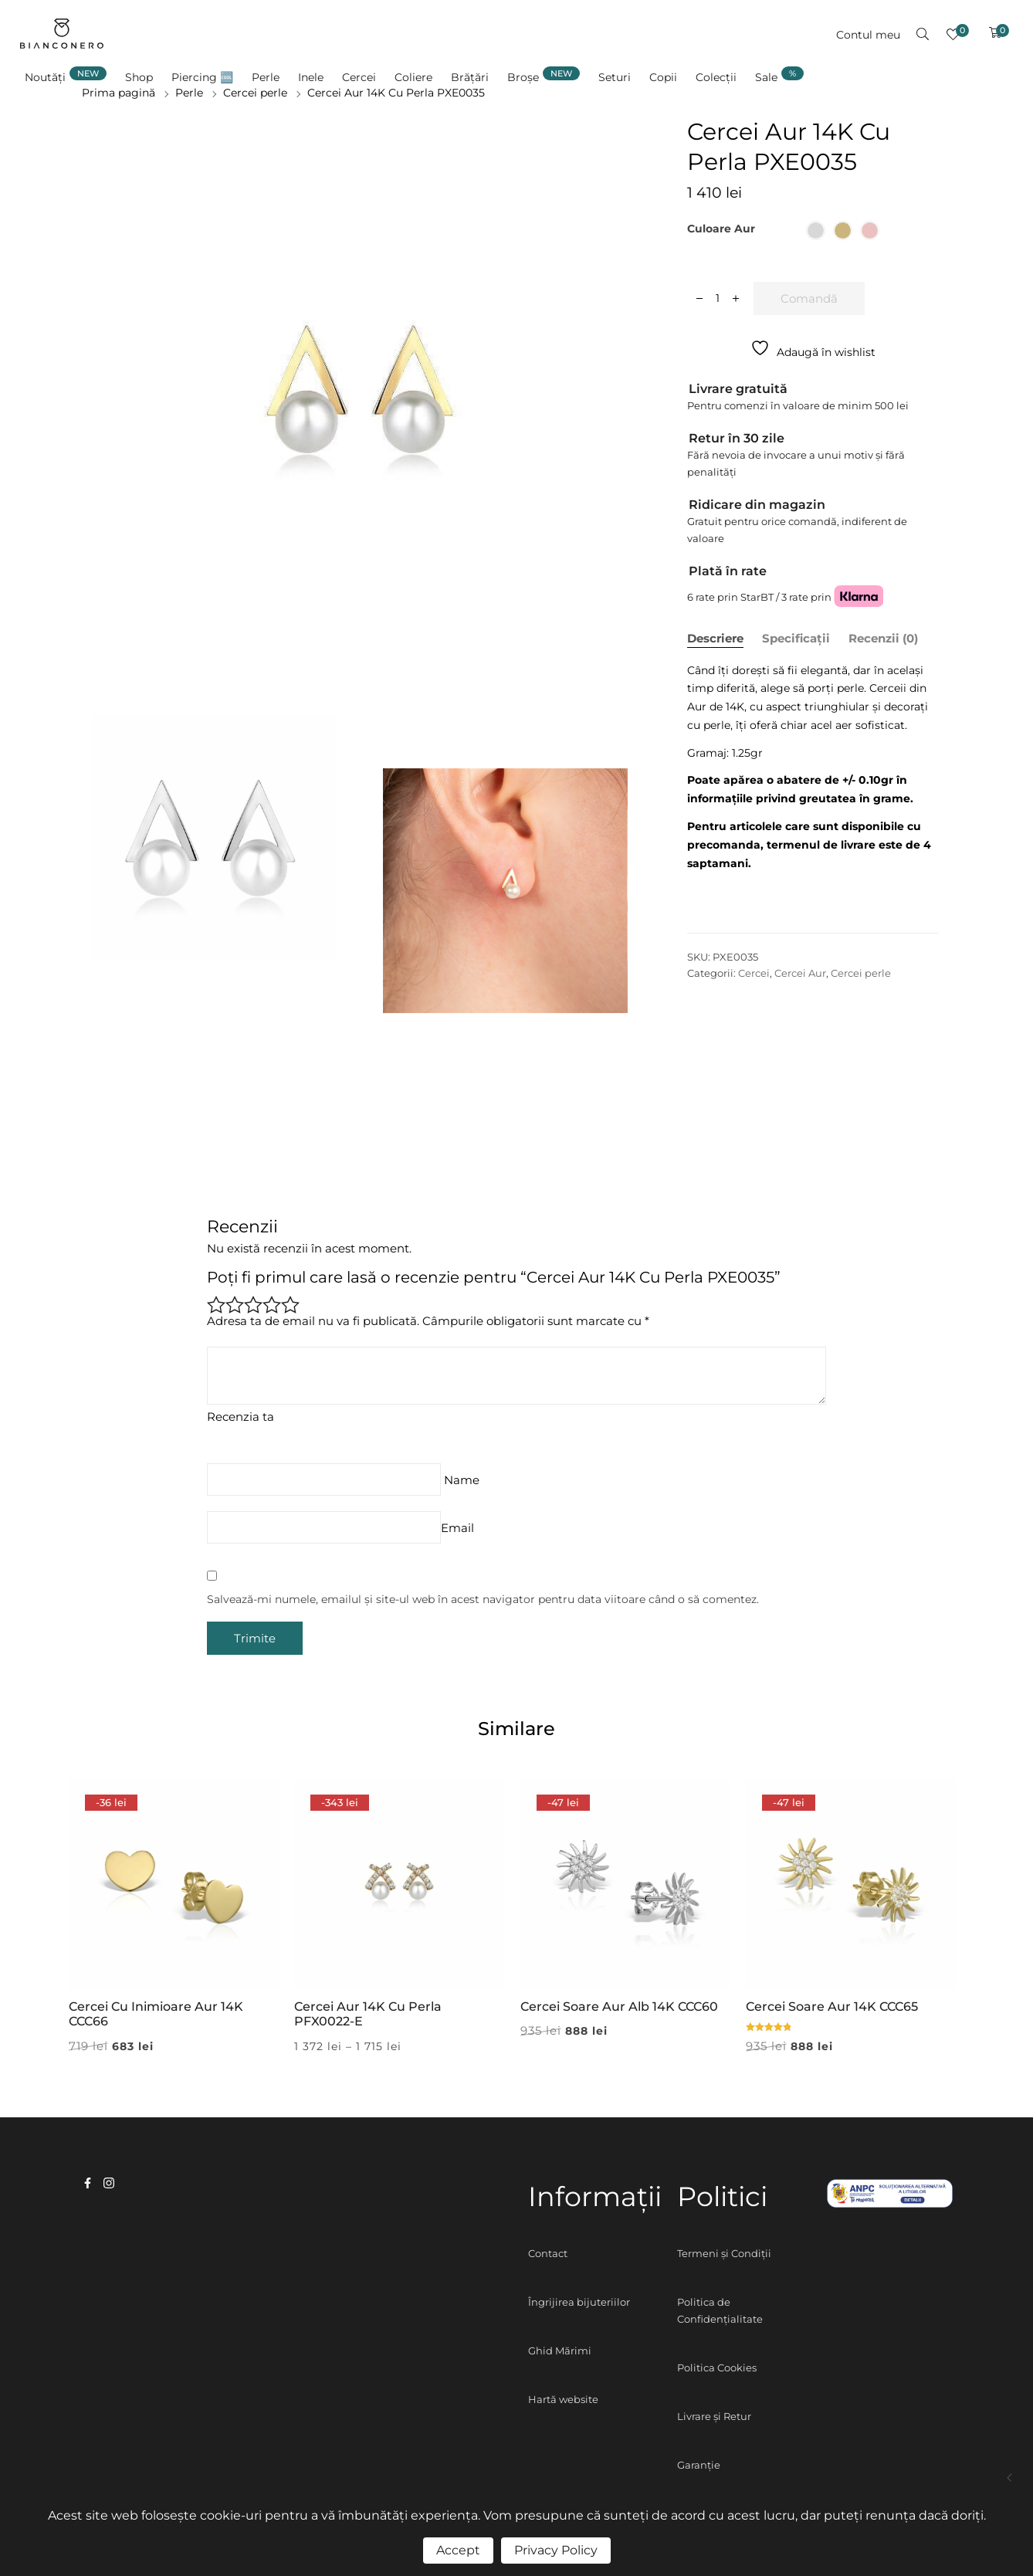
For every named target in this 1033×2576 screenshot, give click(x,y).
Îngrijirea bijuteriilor (579, 2302)
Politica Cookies (717, 2367)
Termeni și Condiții (724, 2253)
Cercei (754, 973)
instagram (108, 2183)
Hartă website (563, 2399)
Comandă (809, 298)
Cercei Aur (800, 973)
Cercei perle (861, 973)
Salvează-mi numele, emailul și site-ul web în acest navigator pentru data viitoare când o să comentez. (483, 1599)
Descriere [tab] (715, 638)
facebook (87, 2183)
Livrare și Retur (714, 2416)
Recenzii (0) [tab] (883, 638)
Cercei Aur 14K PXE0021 (1010, 2477)
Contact (547, 2253)
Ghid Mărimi (559, 2350)
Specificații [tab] (796, 638)
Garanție (698, 2465)
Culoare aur (721, 229)
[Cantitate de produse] (718, 298)
